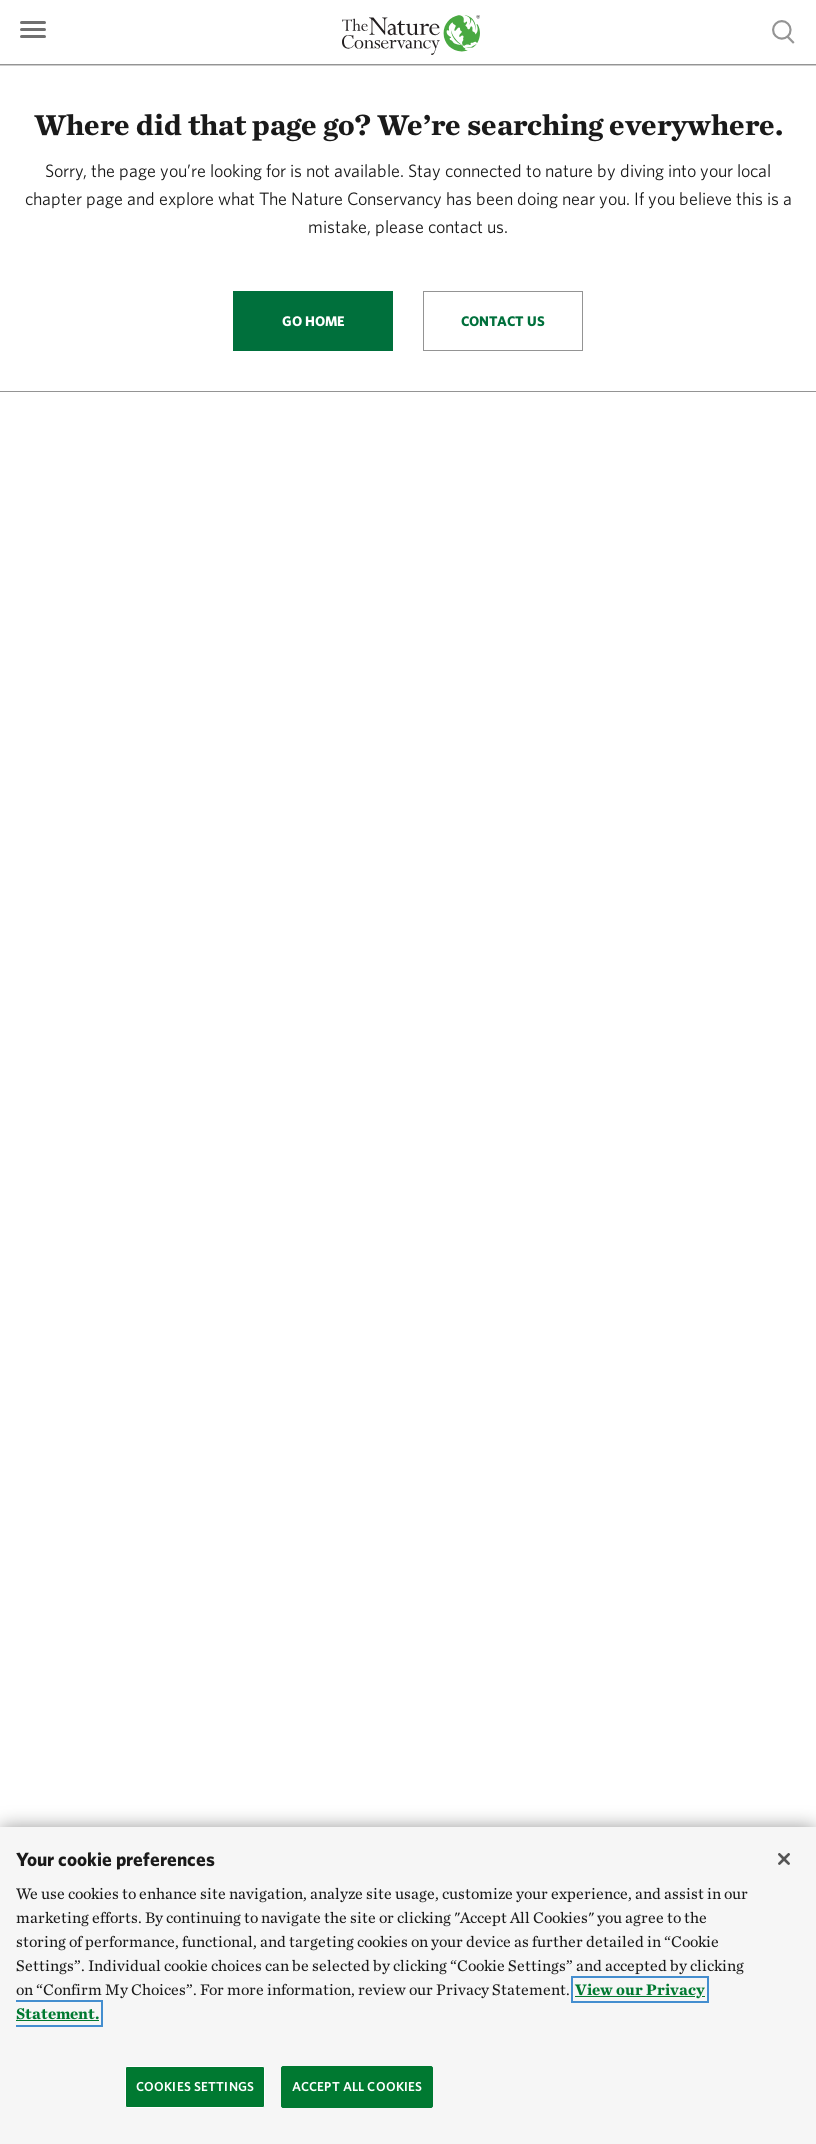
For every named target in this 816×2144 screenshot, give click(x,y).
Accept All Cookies (357, 2086)
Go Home (313, 321)
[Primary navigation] (33, 27)
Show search (784, 31)
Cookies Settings (195, 2086)
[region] (408, 1985)
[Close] (784, 1859)
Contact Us (503, 321)
